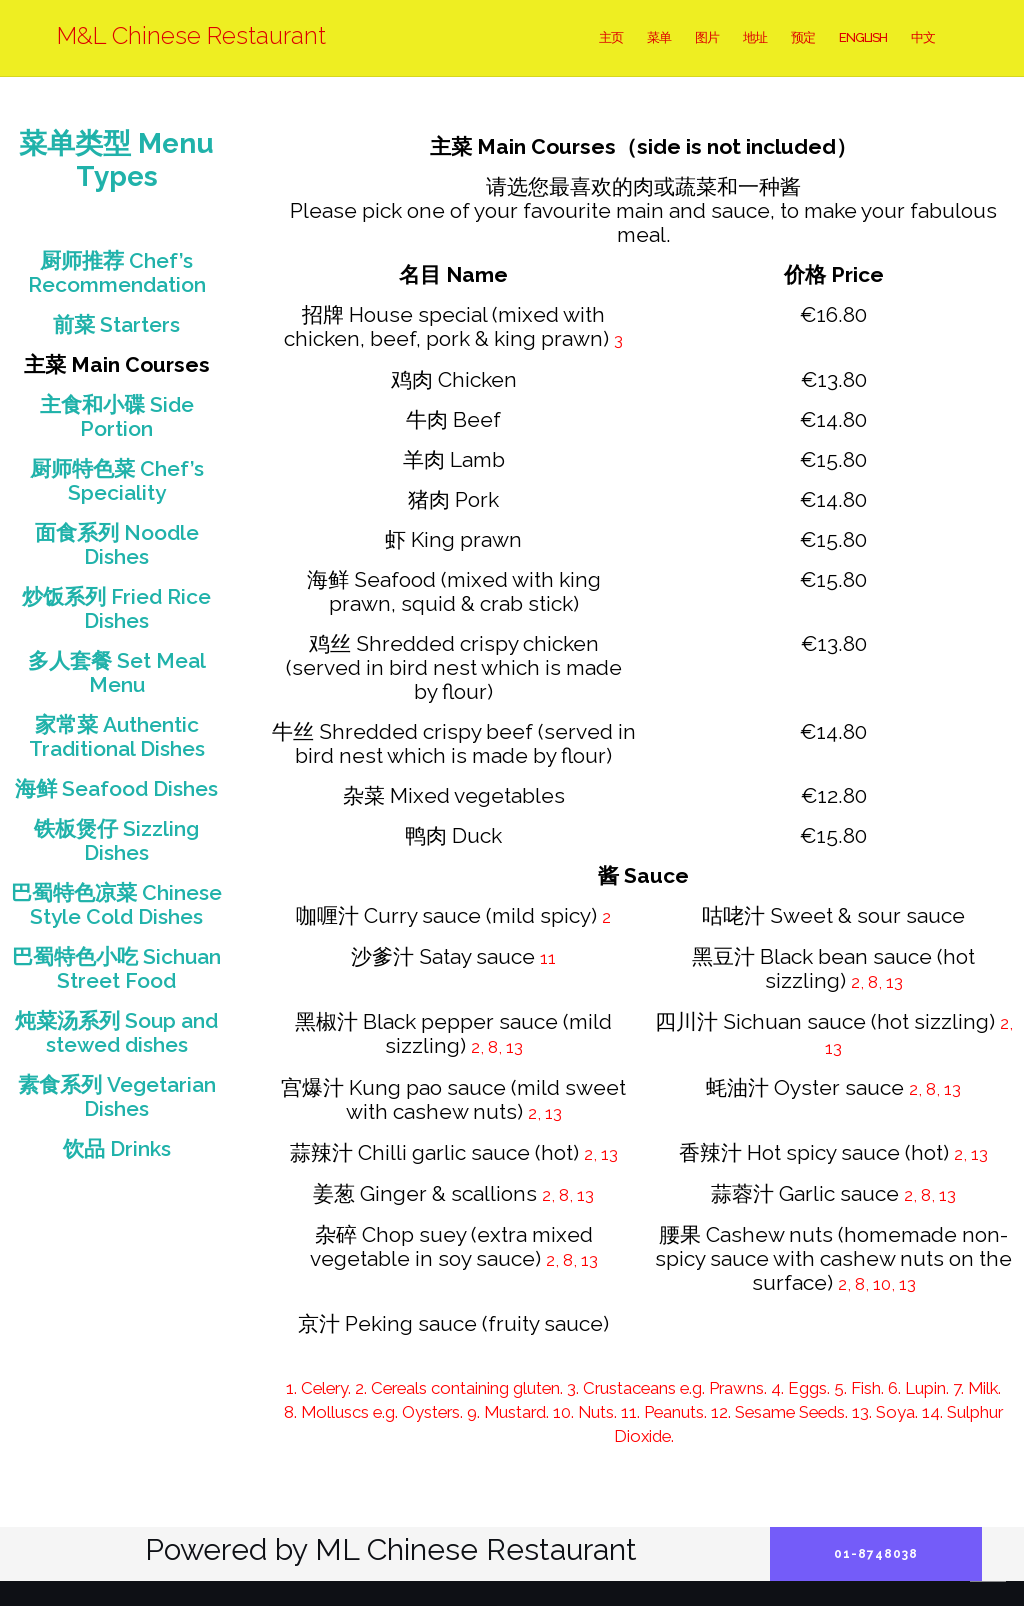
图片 (707, 37)
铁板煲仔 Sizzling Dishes (116, 840)
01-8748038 (876, 1554)
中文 (923, 37)
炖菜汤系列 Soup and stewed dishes (116, 1032)
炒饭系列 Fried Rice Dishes (116, 608)
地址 (755, 37)
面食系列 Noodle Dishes (117, 544)
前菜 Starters (116, 324)
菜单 (659, 37)
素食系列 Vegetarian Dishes (117, 1096)
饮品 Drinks (117, 1148)
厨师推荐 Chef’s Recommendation (117, 272)
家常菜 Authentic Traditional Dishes (117, 736)
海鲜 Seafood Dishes (116, 788)
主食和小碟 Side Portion (117, 416)
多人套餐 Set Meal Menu (117, 672)
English (863, 37)
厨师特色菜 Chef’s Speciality (117, 480)
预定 (803, 37)
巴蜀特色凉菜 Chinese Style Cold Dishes (116, 904)
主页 (611, 37)
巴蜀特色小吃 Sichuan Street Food (116, 968)
